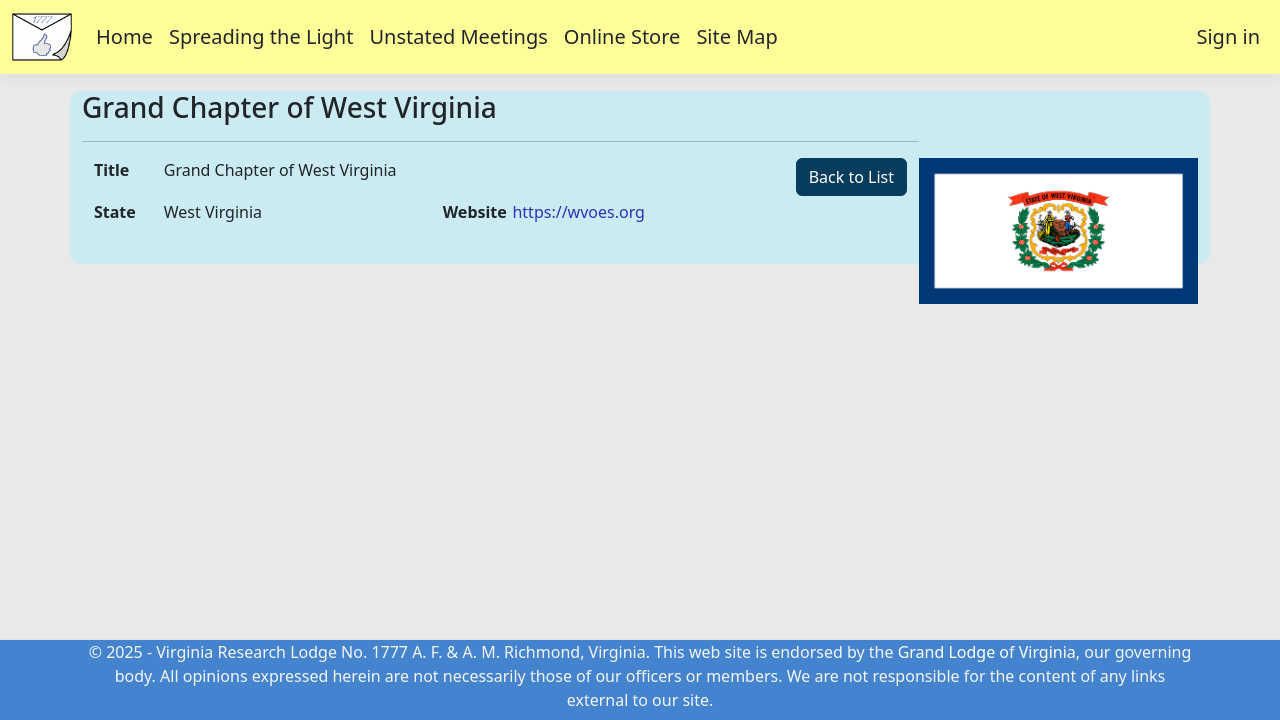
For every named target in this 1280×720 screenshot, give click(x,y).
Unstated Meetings (458, 36)
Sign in (1228, 36)
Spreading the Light (261, 36)
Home (124, 36)
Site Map (737, 36)
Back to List (851, 177)
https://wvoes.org (578, 212)
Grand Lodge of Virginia (987, 652)
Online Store (622, 36)
